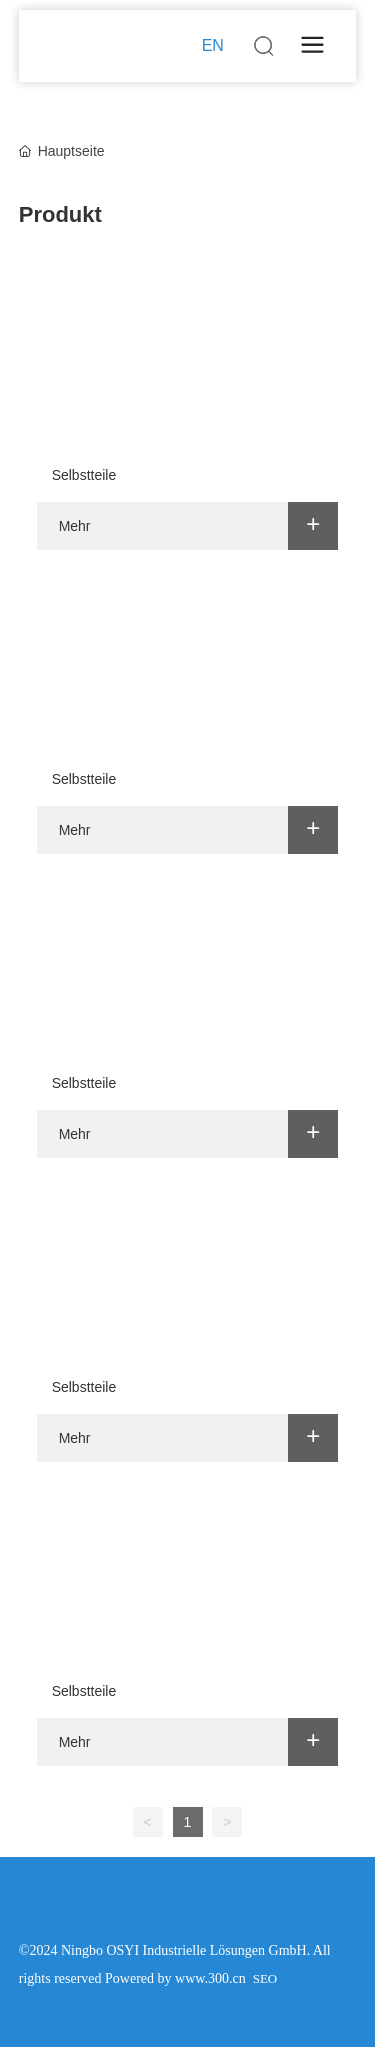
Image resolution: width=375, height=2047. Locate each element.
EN (213, 45)
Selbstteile (84, 475)
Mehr (75, 526)
